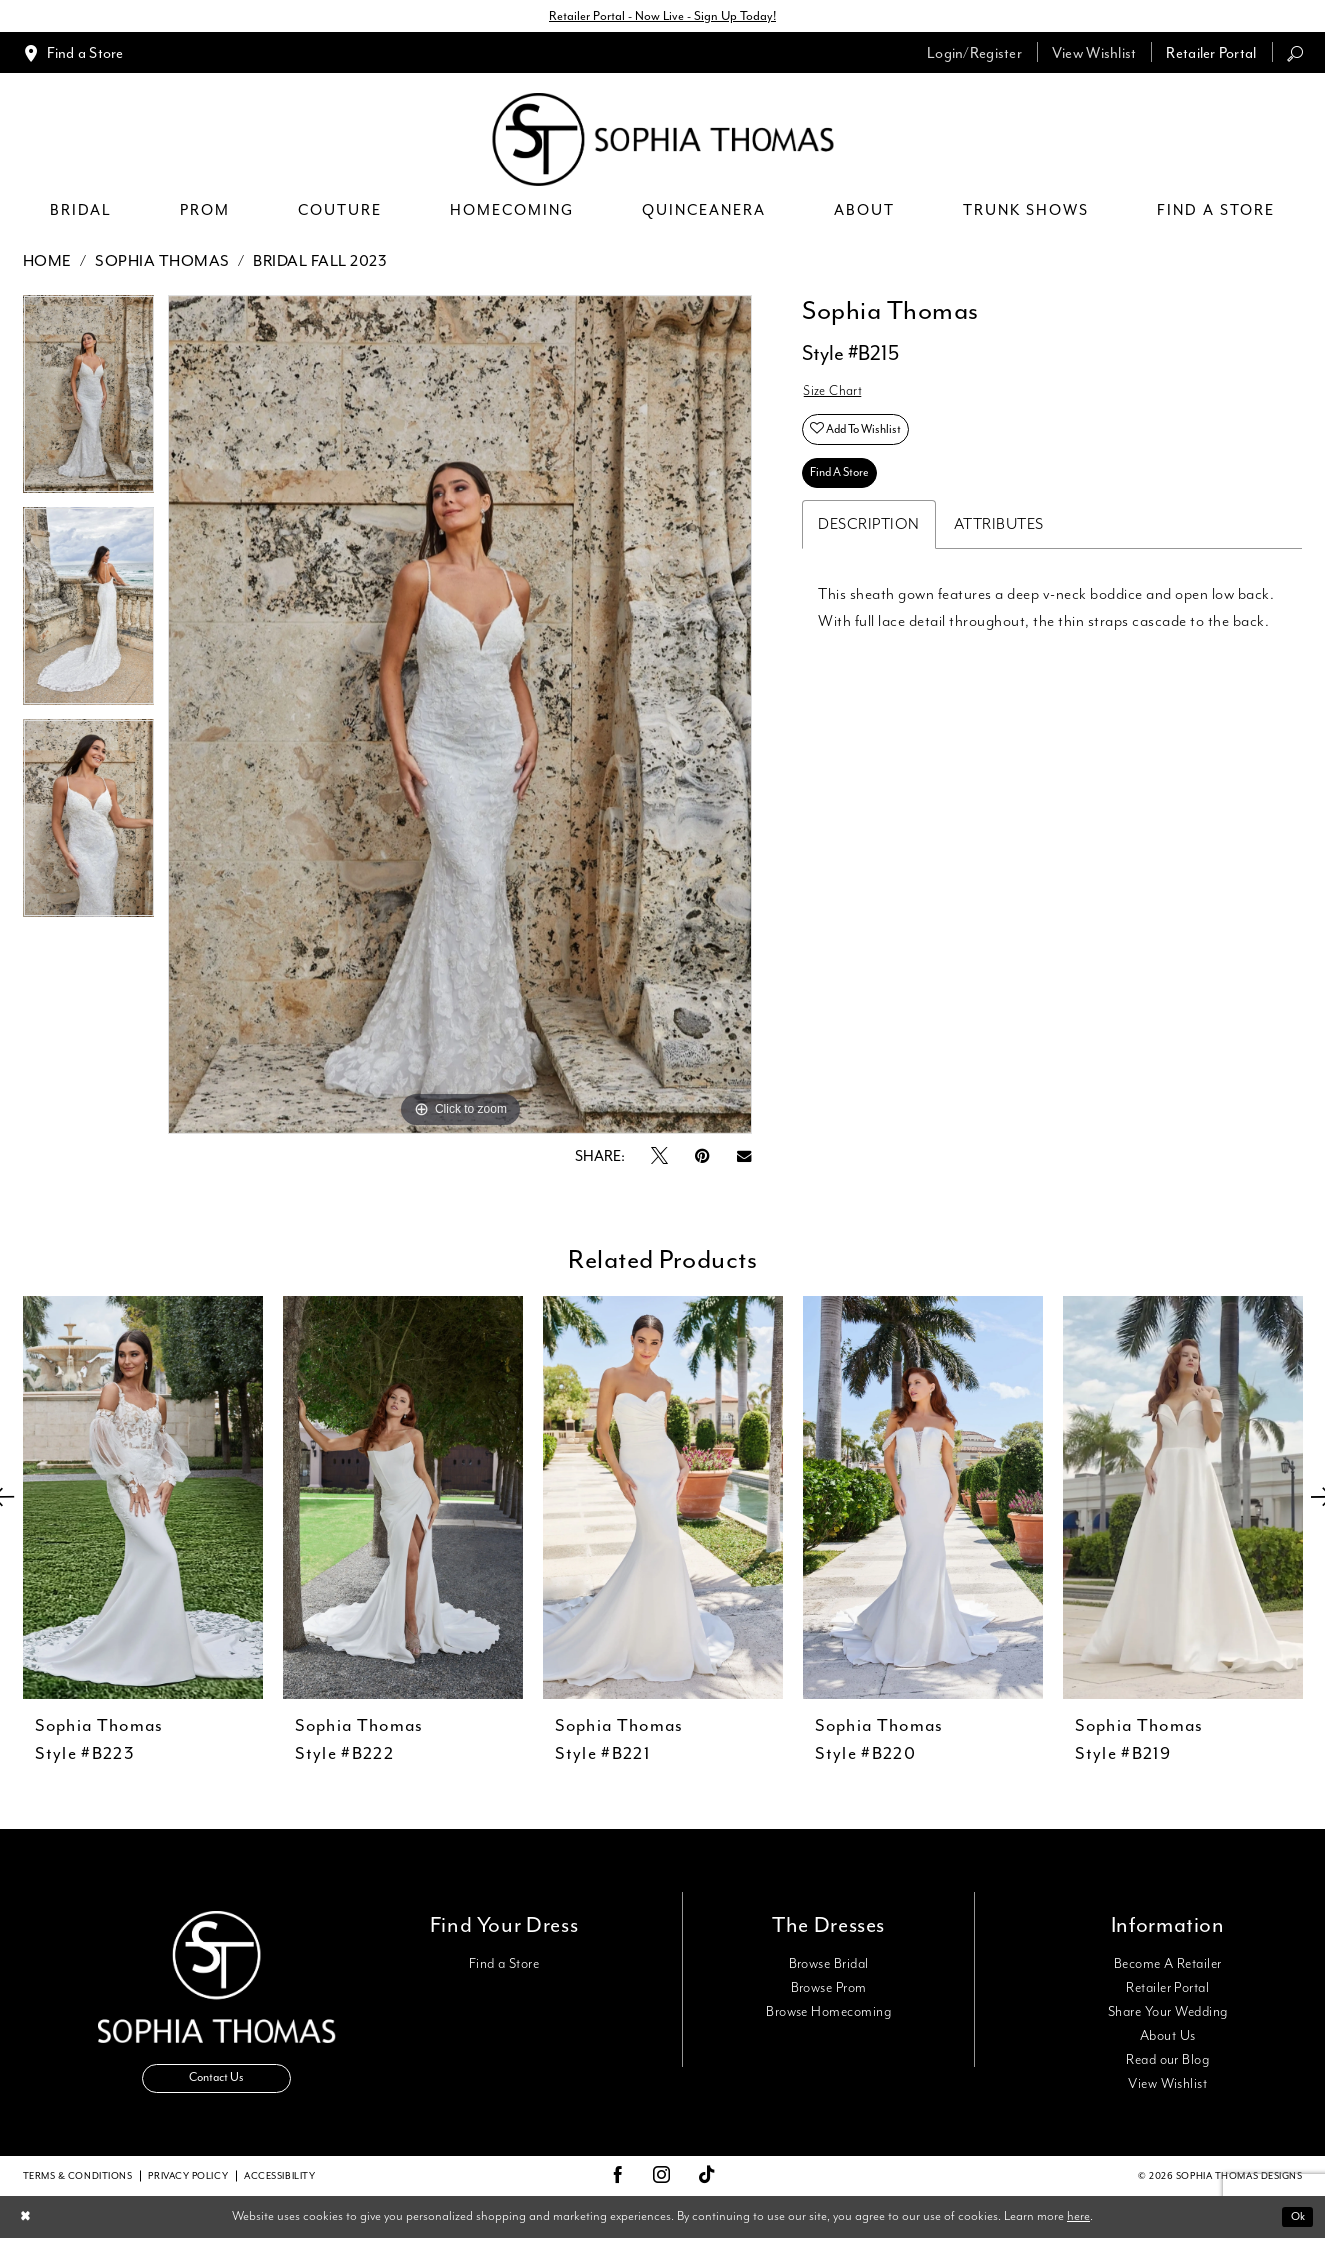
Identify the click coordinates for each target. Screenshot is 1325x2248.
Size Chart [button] (837, 397)
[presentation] (143, 1500)
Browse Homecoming (828, 2015)
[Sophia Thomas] (662, 142)
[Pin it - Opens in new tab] (702, 1159)
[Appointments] (73, 55)
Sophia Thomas (162, 264)
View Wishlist (1167, 2087)
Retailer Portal (1167, 1991)
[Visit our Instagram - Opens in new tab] (662, 2185)
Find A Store (847, 492)
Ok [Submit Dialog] (1294, 2225)
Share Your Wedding (1167, 2015)
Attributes (999, 546)
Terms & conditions (78, 2185)
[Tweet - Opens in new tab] (659, 1160)
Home (47, 264)
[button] (974, 55)
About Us (1168, 2039)
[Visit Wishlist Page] (1094, 55)
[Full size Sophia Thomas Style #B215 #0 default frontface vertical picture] (460, 717)
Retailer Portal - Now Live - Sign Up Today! (663, 17)
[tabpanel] (89, 404)
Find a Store (504, 1967)
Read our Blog (1167, 2063)
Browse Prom (829, 1991)
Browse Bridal (829, 1967)
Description (869, 546)
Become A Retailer (1168, 1967)
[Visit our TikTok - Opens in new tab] (707, 2185)
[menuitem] (73, 55)
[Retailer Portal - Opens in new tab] (1211, 55)
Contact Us (217, 2087)
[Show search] (1295, 55)
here (1078, 2225)
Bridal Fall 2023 (320, 264)
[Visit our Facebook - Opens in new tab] (618, 2185)
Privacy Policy (188, 2185)
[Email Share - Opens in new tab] (744, 1159)
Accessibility (279, 2185)
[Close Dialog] (28, 2226)
